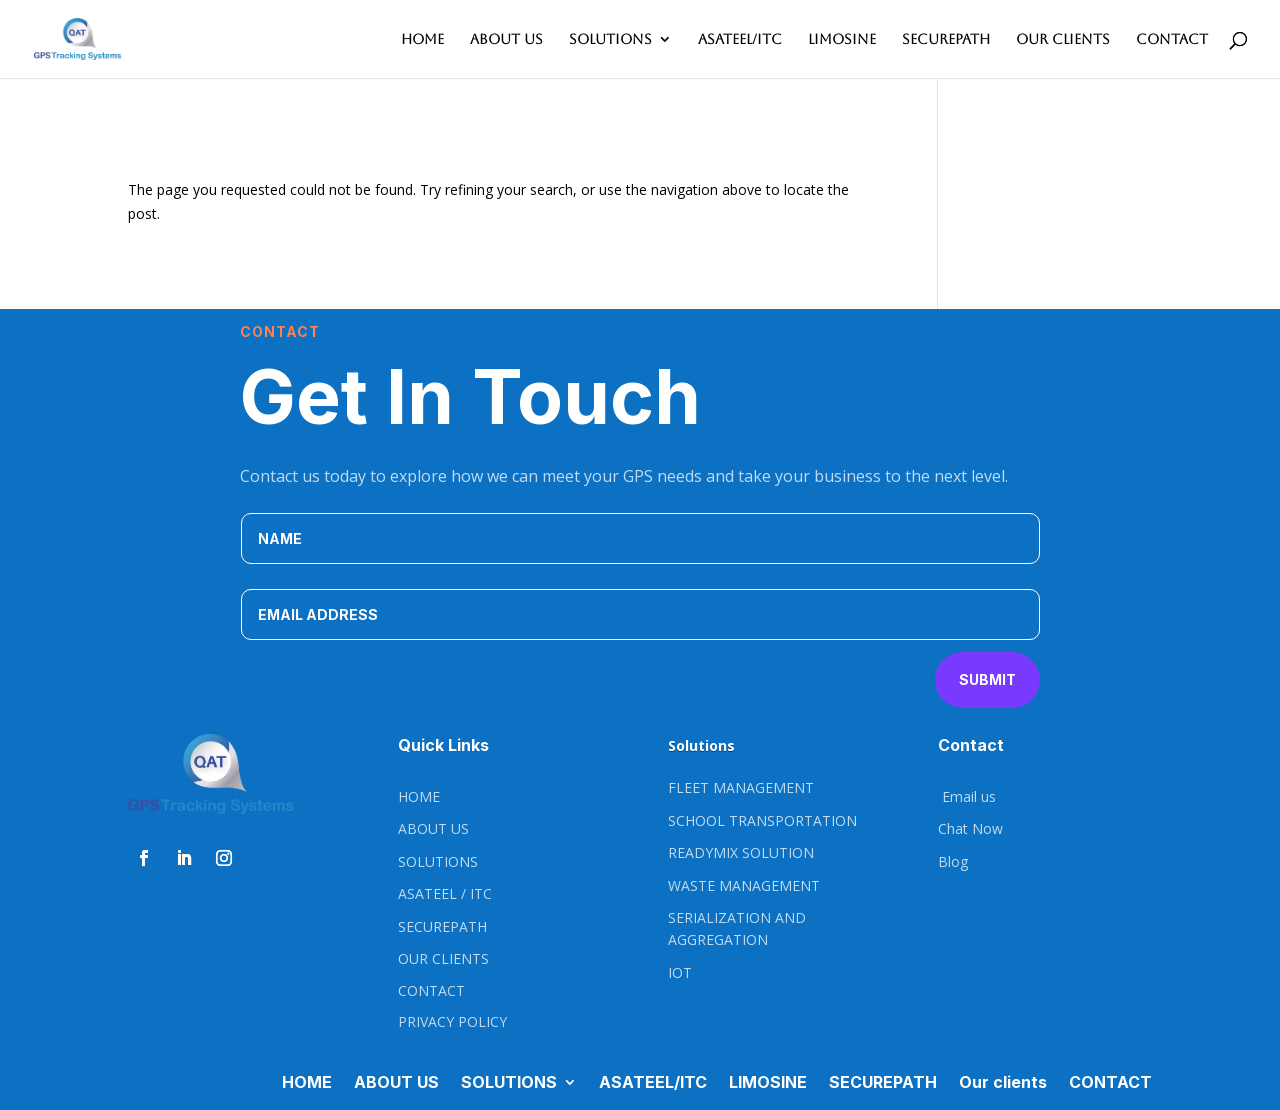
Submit (987, 679)
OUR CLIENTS (443, 958)
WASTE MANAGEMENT (744, 885)
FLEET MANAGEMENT (741, 787)
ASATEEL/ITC (740, 39)
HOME (422, 39)
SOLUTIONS (610, 39)
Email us (967, 796)
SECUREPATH (946, 39)
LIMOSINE (842, 39)
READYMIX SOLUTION (741, 852)
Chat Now (970, 828)
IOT (680, 972)
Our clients (1063, 39)
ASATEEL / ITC (445, 893)
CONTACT (1172, 39)
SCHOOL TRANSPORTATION (762, 820)
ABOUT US (506, 39)
